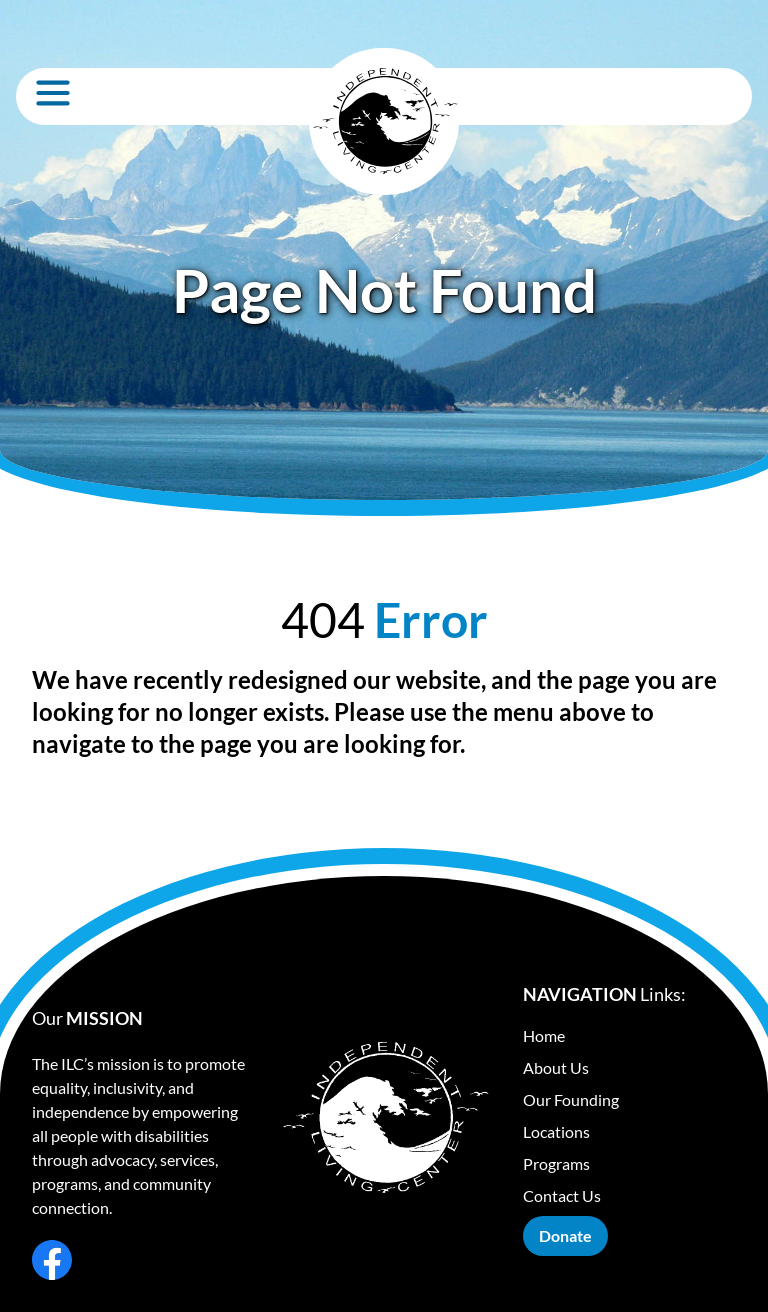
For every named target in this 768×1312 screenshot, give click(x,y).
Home (544, 1035)
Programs (556, 1163)
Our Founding (571, 1099)
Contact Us (562, 1195)
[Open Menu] (53, 93)
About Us (556, 1067)
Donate (565, 1235)
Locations (556, 1131)
